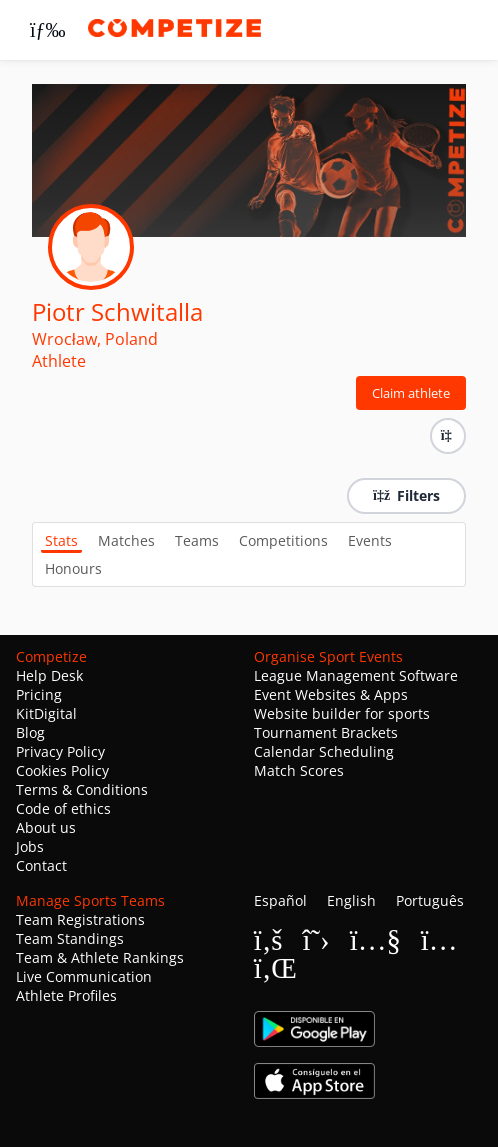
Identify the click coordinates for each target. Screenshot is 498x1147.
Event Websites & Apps (331, 694)
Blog (30, 732)
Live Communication (84, 976)
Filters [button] (406, 495)
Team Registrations (80, 919)
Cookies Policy (62, 770)
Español (280, 900)
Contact (41, 865)
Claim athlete (411, 393)
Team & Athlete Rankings (100, 957)
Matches (126, 540)
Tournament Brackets (326, 732)
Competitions (283, 540)
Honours (73, 568)
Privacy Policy (60, 751)
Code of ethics (63, 808)
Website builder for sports (342, 713)
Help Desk (49, 675)
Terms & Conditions (82, 789)
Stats (61, 540)
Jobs (30, 846)
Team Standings (70, 938)
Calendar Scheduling (324, 751)
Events (370, 540)
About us (46, 827)
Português (430, 900)
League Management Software (356, 675)
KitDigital (46, 713)
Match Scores (299, 770)
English (351, 900)
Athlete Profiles (66, 995)
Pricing (39, 694)
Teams (197, 540)
